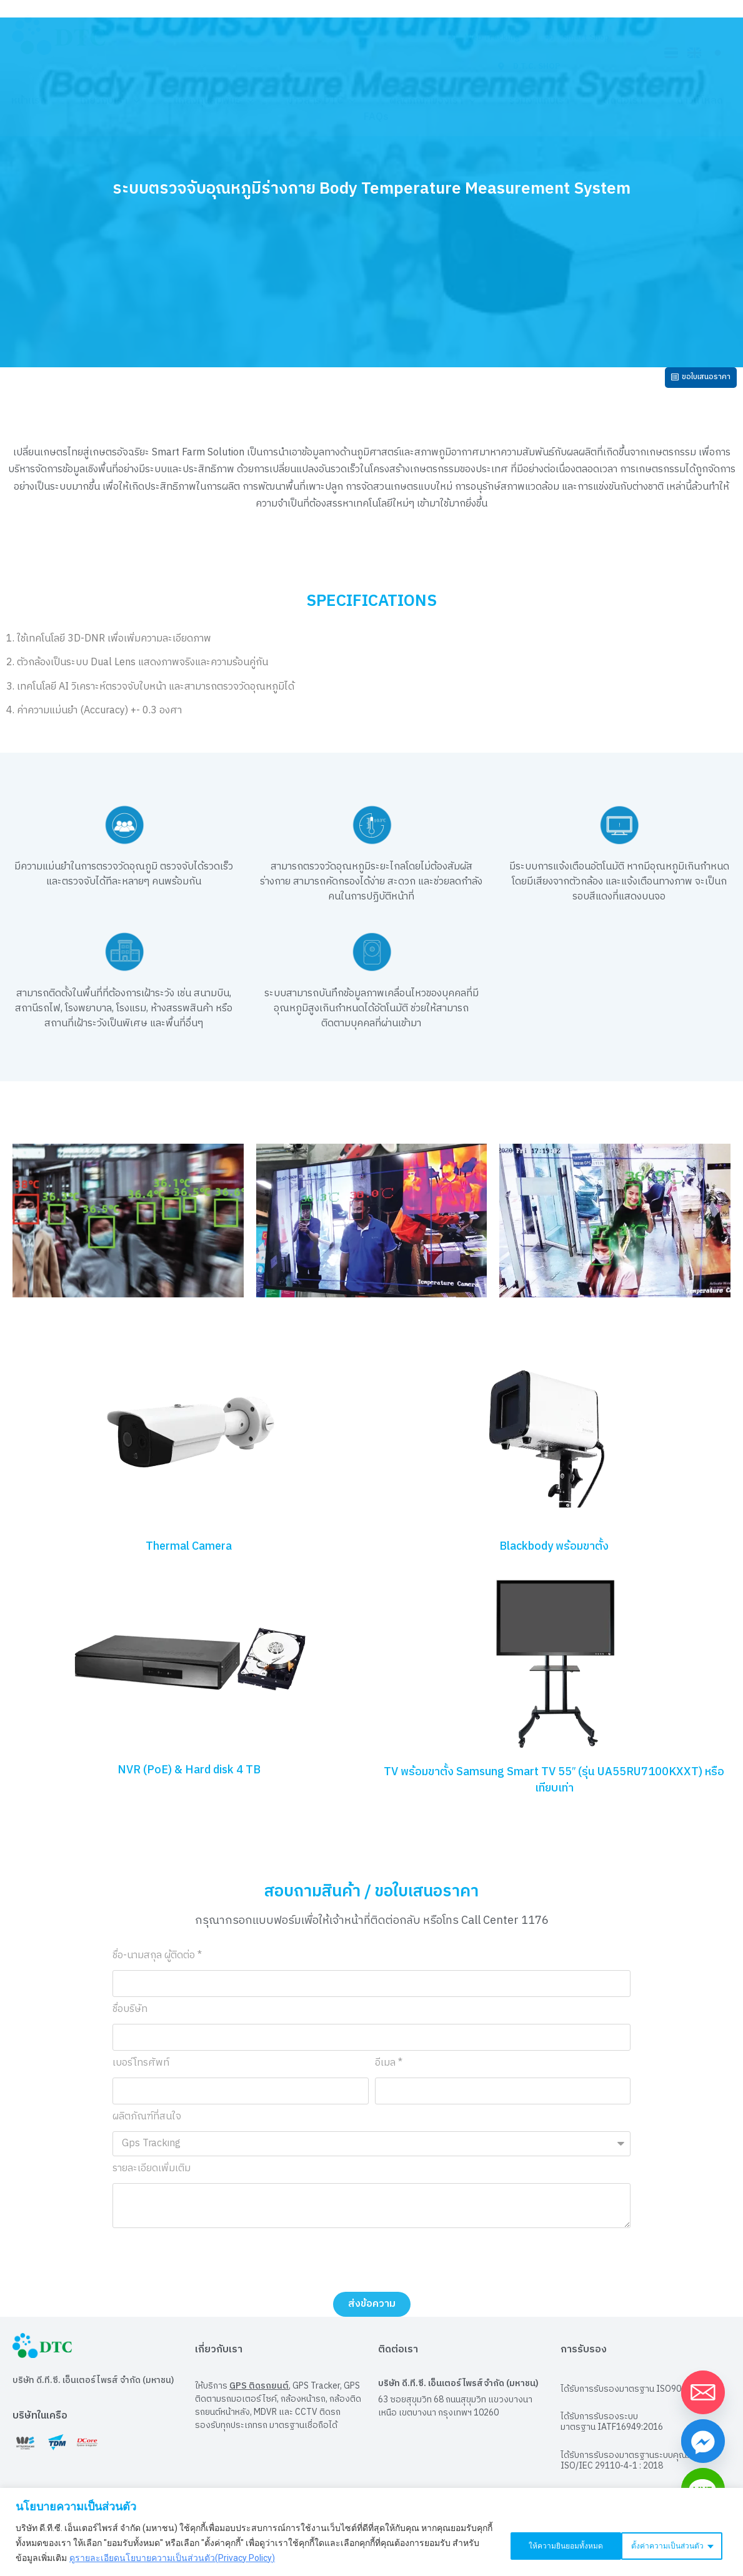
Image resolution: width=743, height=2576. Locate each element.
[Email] (703, 2392)
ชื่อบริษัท (129, 2018)
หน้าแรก (28, 100)
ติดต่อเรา (623, 100)
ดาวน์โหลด (700, 100)
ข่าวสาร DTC (321, 101)
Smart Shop (577, 37)
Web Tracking (483, 37)
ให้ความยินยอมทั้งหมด (666, 2543)
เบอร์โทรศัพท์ (140, 2072)
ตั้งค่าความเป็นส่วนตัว (540, 2543)
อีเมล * (388, 2072)
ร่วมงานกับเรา (539, 100)
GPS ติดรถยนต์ (259, 2393)
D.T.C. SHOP (529, 66)
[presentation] (207, 2267)
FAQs (376, 117)
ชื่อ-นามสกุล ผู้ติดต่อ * (157, 1964)
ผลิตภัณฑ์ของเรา (432, 101)
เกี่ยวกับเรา (110, 101)
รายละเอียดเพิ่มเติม (151, 2177)
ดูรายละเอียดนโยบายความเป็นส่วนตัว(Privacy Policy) (199, 2558)
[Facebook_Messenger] (703, 2441)
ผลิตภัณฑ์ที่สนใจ (146, 2126)
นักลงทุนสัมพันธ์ (214, 101)
